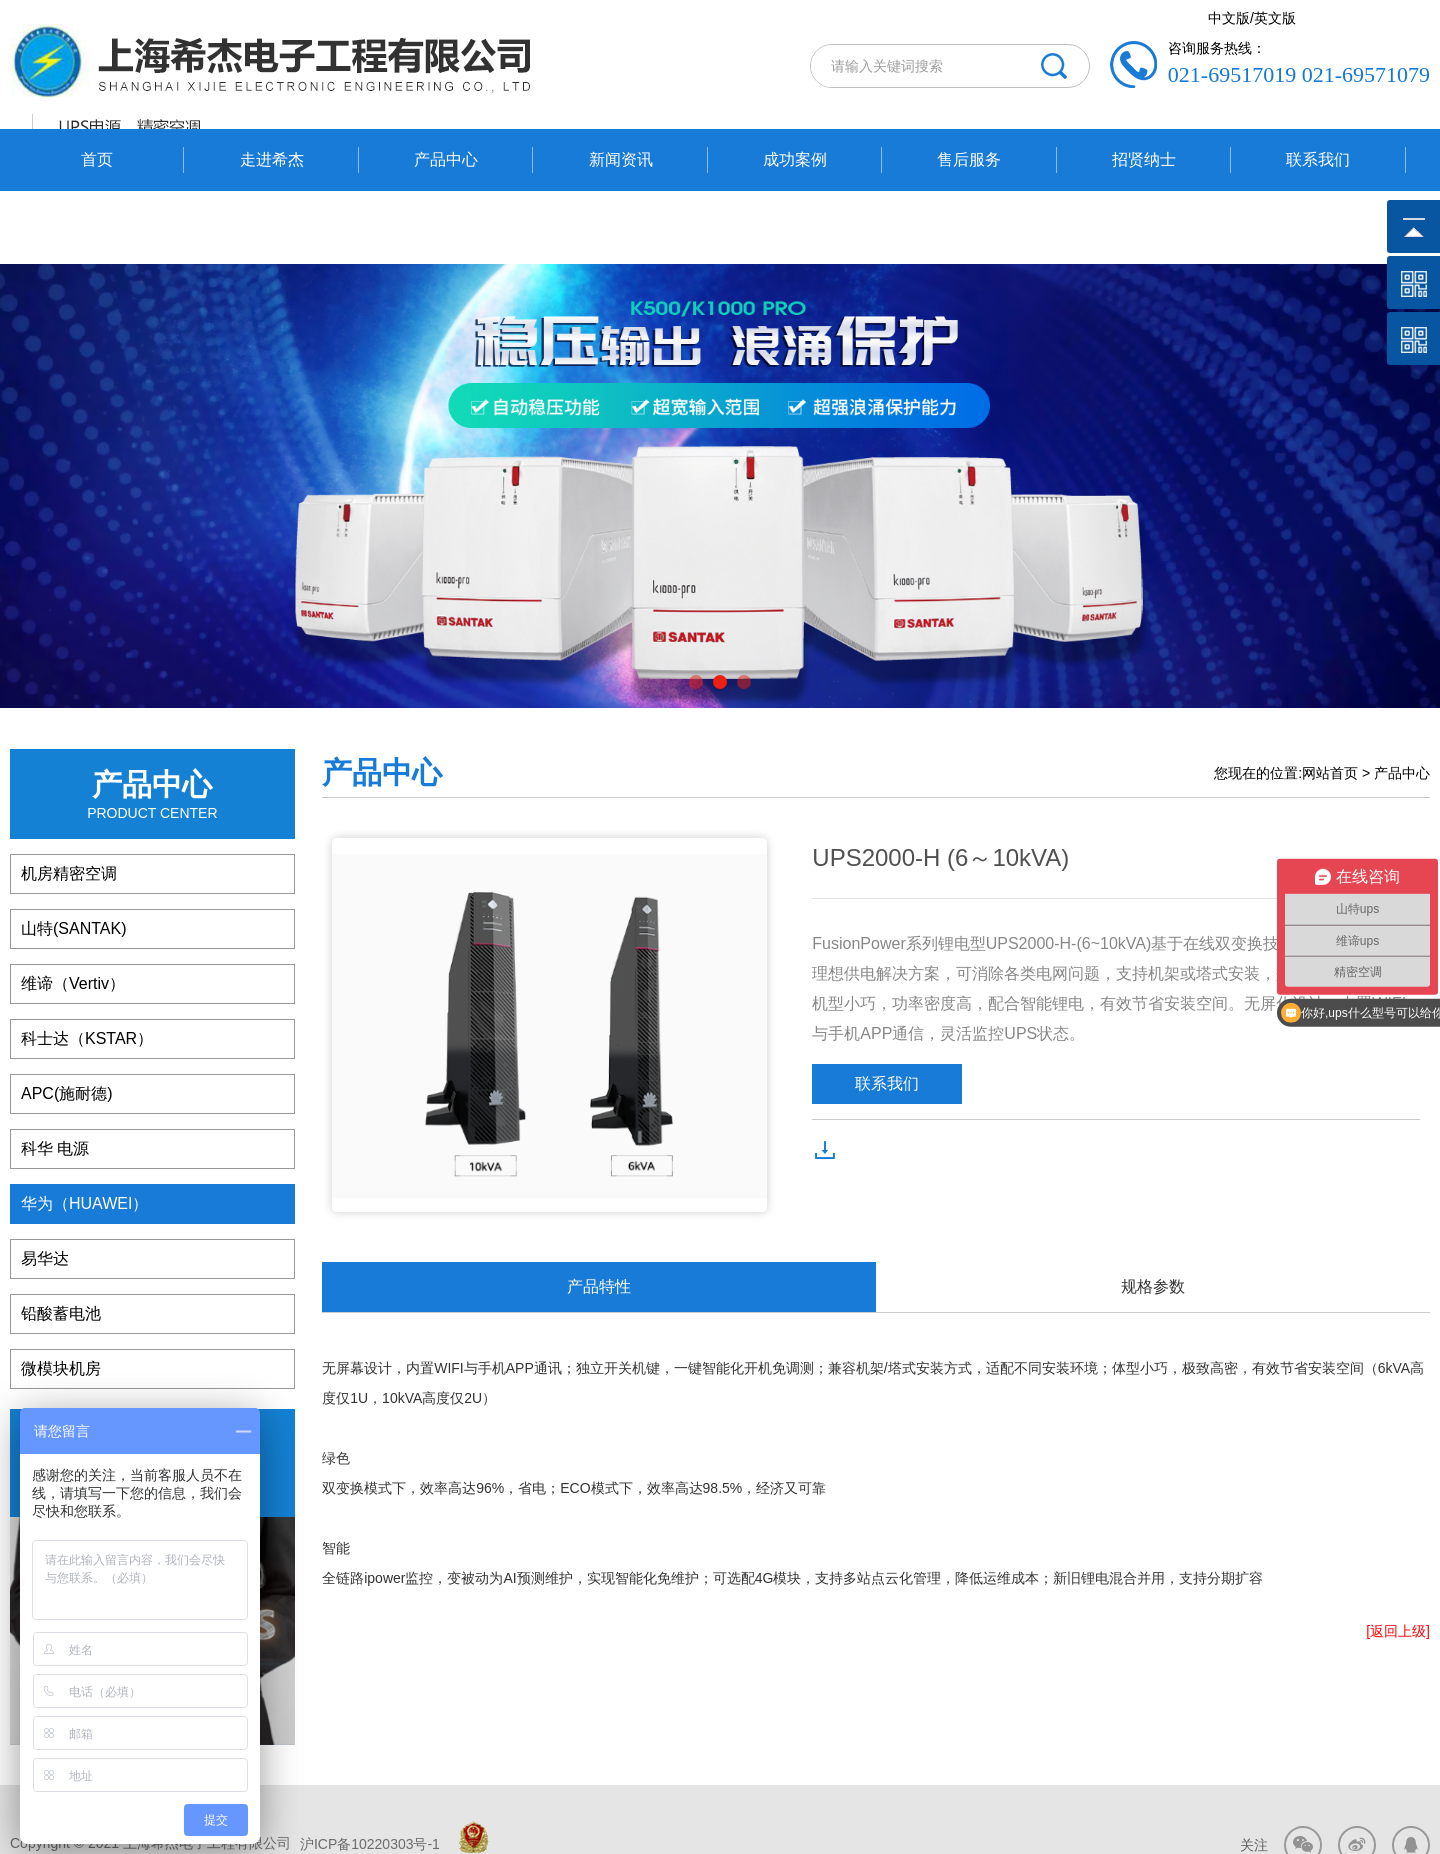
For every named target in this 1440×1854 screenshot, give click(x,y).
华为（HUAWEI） (84, 1129)
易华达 (45, 1184)
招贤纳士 (1144, 159)
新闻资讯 (621, 159)
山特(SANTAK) (73, 854)
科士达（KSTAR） (87, 964)
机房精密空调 (69, 799)
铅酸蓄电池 (61, 1239)
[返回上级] (1398, 1557)
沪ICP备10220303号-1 (368, 1769)
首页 (97, 159)
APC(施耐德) (67, 1019)
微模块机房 (61, 1294)
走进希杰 (272, 159)
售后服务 (969, 159)
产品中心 (446, 159)
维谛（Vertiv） (73, 909)
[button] (696, 608)
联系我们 (1318, 159)
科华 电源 (55, 1074)
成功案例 (795, 159)
